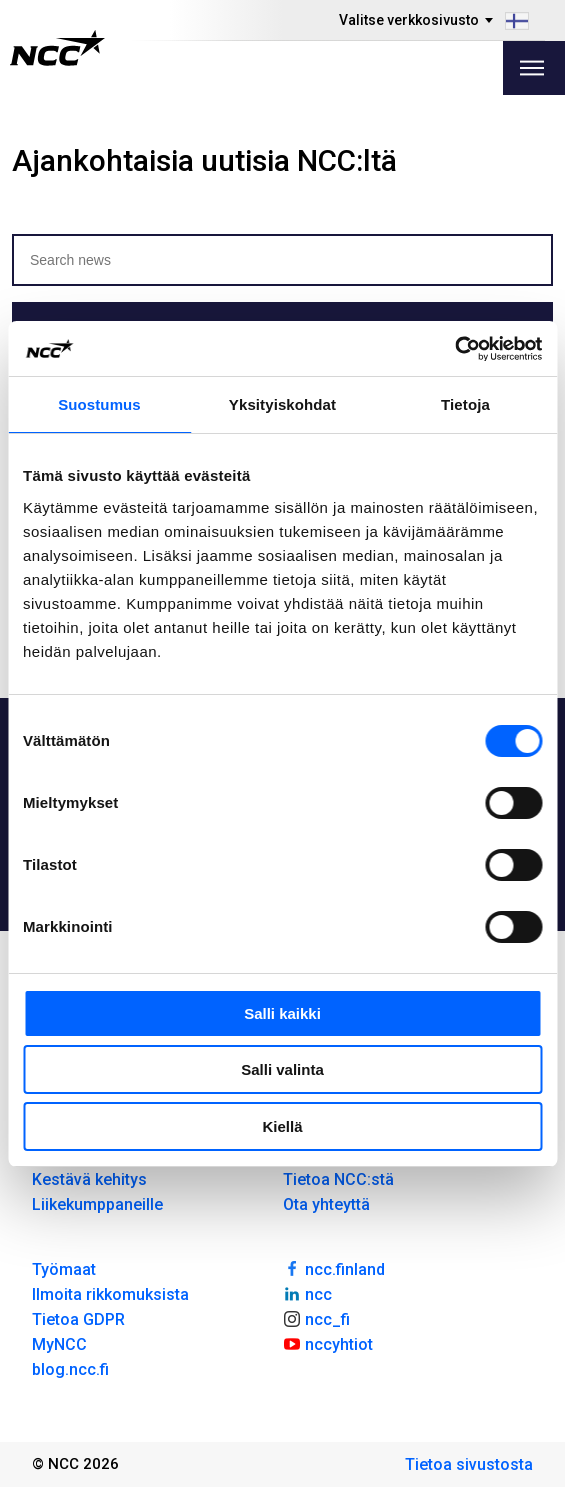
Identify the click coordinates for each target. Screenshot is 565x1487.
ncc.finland (334, 1268)
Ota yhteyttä (326, 1204)
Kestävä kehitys (89, 1179)
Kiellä (282, 1126)
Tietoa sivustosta (469, 1464)
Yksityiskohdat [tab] (282, 404)
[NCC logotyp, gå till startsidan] (57, 48)
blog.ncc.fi (70, 1369)
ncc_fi (317, 1318)
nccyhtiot (328, 1343)
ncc (308, 1293)
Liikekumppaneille (97, 1204)
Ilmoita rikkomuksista (110, 1294)
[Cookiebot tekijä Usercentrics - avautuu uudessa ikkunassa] (454, 349)
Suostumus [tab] (99, 404)
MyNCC (59, 1344)
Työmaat (64, 1269)
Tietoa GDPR (78, 1319)
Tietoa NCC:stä (338, 1179)
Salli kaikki (282, 1013)
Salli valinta (282, 1069)
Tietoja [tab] (465, 404)
